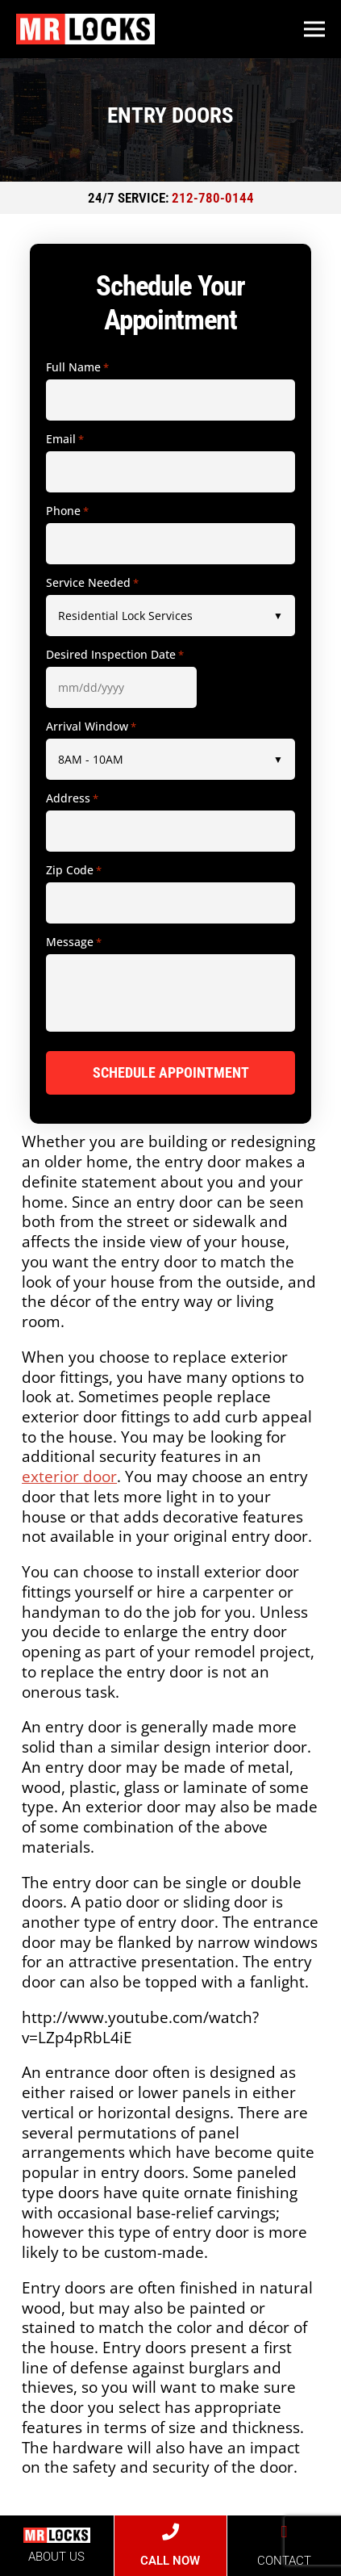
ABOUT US (56, 2556)
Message (74, 942)
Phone (67, 511)
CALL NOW (170, 2560)
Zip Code (74, 870)
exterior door (69, 1476)
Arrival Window (91, 726)
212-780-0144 (213, 198)
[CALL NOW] (170, 2532)
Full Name (77, 367)
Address (72, 798)
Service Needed (92, 583)
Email (65, 439)
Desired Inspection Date (115, 654)
